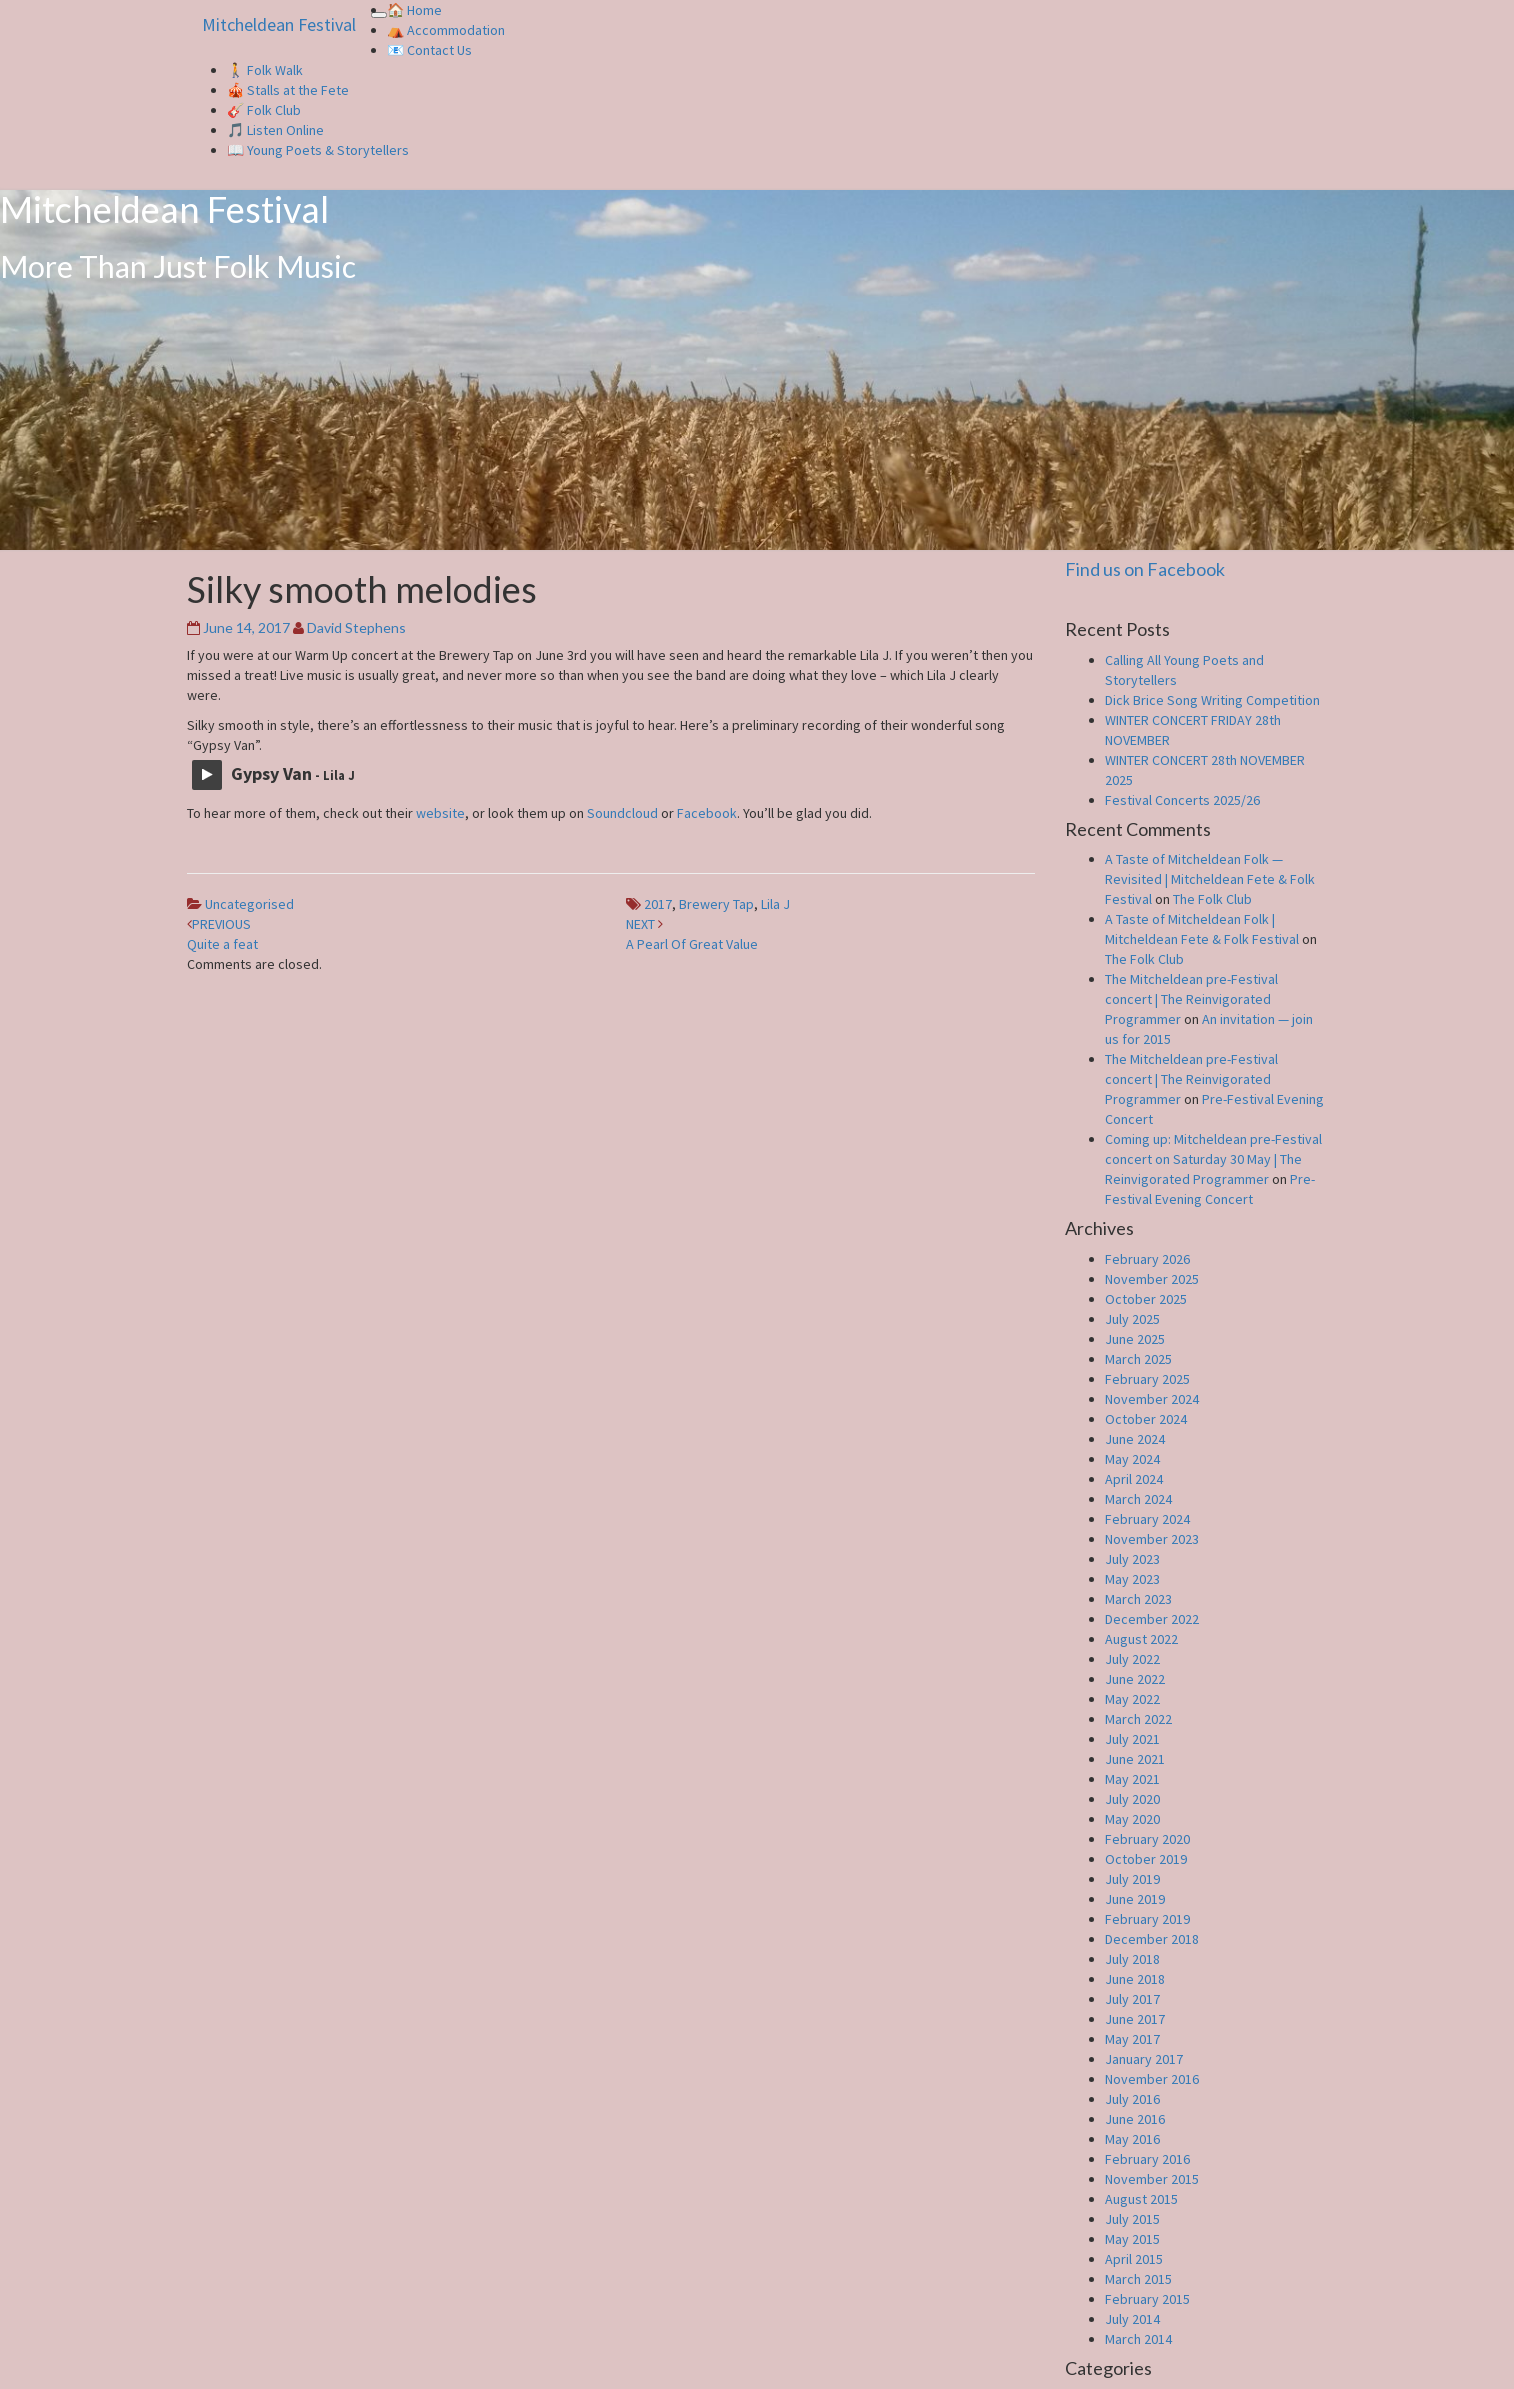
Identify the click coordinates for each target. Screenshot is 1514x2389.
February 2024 (1147, 1519)
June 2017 (1135, 2019)
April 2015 (1134, 2259)
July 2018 (1132, 1959)
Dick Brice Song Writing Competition (1212, 700)
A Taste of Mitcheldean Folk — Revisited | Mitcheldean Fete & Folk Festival (1210, 879)
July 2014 (1132, 2319)
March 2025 (1138, 1359)
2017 (658, 904)
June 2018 (1135, 1979)
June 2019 (1135, 1899)
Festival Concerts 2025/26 (1182, 800)
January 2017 (1144, 2059)
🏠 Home (414, 10)
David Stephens (356, 627)
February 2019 (1147, 1919)
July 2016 (1132, 2099)
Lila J (775, 904)
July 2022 (1132, 1659)
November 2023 (1152, 1539)
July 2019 (1132, 1879)
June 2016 (1135, 2119)
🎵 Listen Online (275, 130)
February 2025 (1147, 1379)
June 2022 (1135, 1679)
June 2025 (1135, 1339)
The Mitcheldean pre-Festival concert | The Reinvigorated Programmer (1191, 999)
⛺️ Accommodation (446, 30)
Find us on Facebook (1145, 569)
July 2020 (1132, 1799)
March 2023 (1138, 1599)
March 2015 (1138, 2279)
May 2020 (1132, 1819)
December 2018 (1152, 1939)
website (440, 813)
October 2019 (1146, 1859)
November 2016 (1152, 2079)
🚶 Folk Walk (265, 70)
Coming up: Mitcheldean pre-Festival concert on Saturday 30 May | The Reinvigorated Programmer (1213, 1159)
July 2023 (1132, 1559)
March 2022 (1138, 1719)
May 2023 (1132, 1579)
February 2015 (1147, 2299)
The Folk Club (1212, 899)
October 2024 (1146, 1419)
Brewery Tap (716, 904)
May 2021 (1132, 1779)
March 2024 (1138, 1499)
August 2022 (1141, 1639)
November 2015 (1152, 2179)
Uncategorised (249, 904)
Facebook (707, 813)
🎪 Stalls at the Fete (288, 90)
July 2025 (1132, 1319)
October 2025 (1146, 1299)
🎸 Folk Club (264, 110)
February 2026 (1147, 1259)
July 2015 (1132, 2219)
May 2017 (1132, 2039)
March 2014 (1138, 2339)
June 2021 (1135, 1759)
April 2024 (1134, 1479)
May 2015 (1132, 2239)
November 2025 (1152, 1279)
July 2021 (1132, 1739)
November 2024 (1152, 1399)
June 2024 (1135, 1439)
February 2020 (1147, 1839)
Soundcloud (622, 813)
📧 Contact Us (429, 50)
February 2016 (1147, 2159)
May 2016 (1132, 2139)
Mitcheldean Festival (279, 24)
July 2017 (1132, 1999)
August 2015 (1141, 2199)
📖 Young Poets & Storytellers (318, 150)
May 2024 (1132, 1459)
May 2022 (1132, 1699)
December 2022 (1152, 1619)
